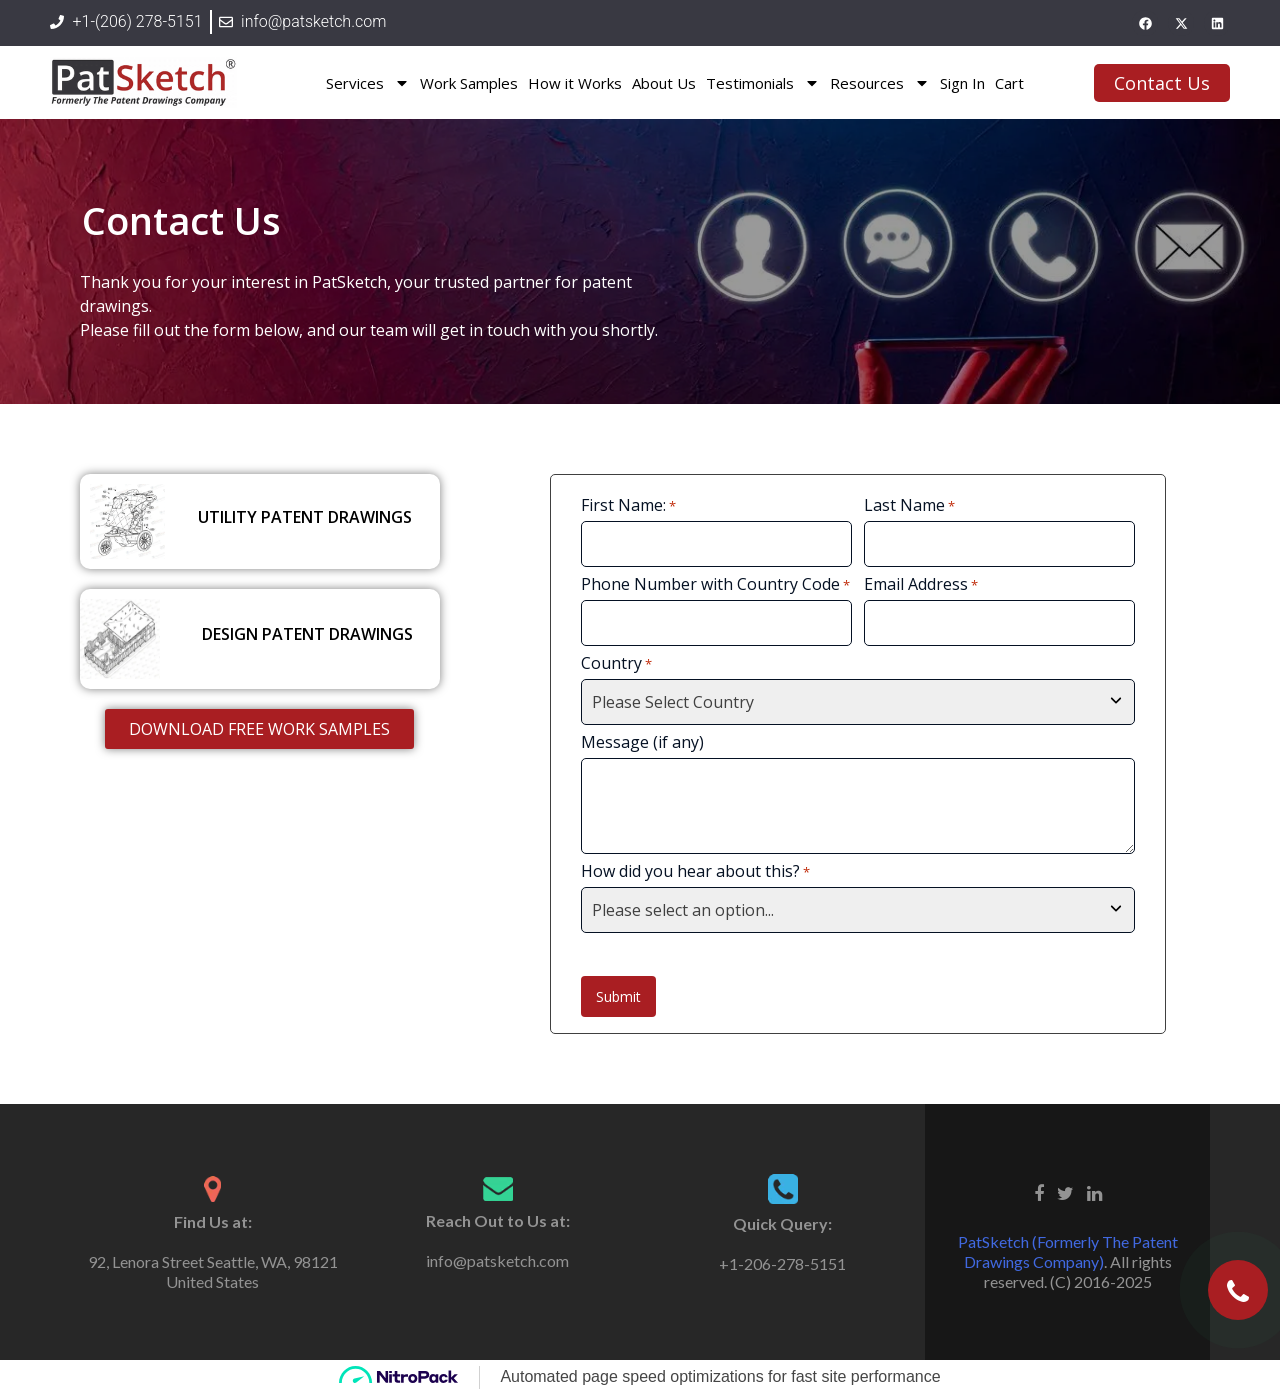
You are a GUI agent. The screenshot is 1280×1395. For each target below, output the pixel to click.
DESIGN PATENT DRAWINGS (307, 634)
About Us (664, 83)
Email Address (921, 584)
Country (616, 663)
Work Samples (469, 83)
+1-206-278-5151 (782, 1263)
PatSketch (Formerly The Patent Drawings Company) (1068, 1251)
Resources (880, 83)
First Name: (628, 505)
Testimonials (763, 83)
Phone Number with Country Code (715, 584)
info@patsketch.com (497, 1260)
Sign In (962, 83)
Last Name (909, 505)
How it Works (575, 83)
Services (368, 83)
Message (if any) (642, 742)
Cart (1009, 83)
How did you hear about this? (695, 871)
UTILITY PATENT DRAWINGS (305, 517)
